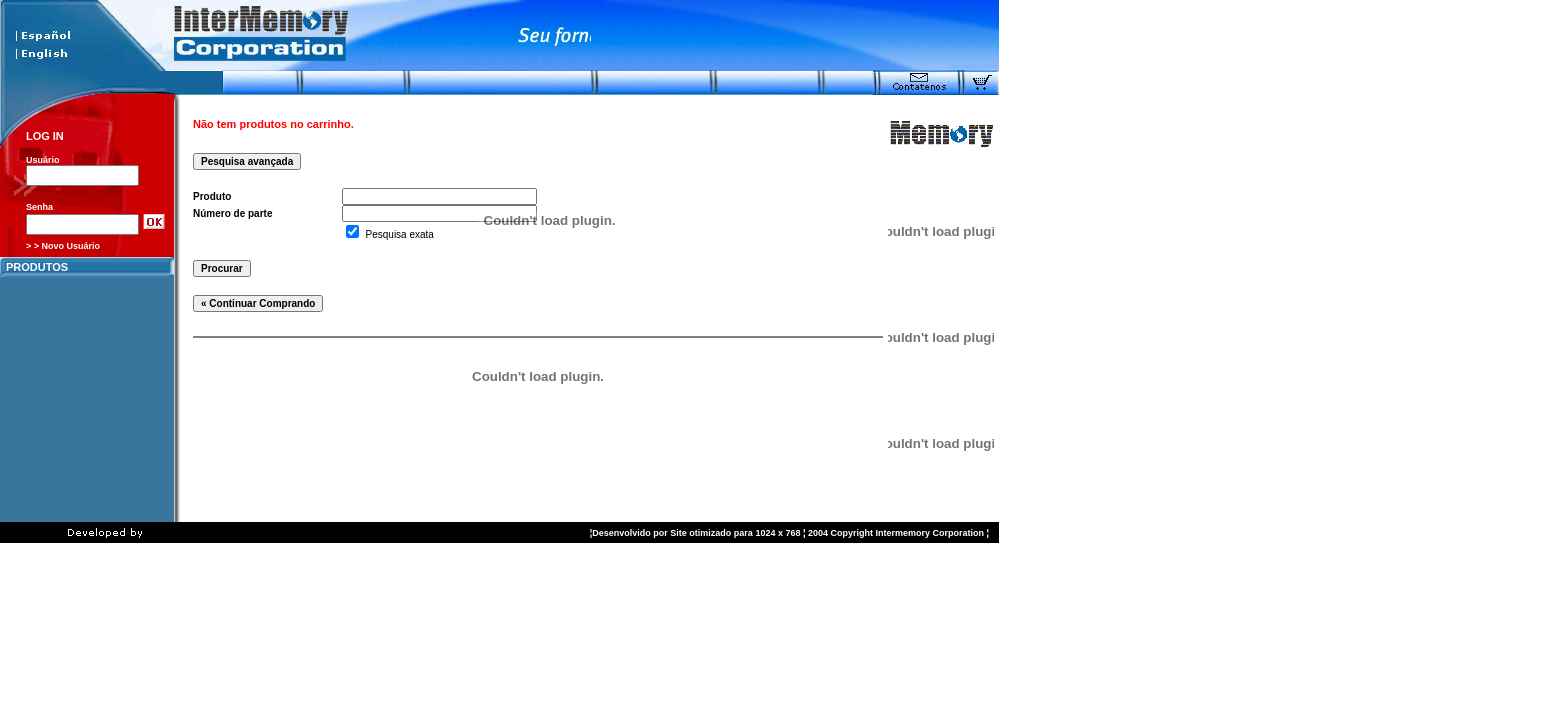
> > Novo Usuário (63, 246)
